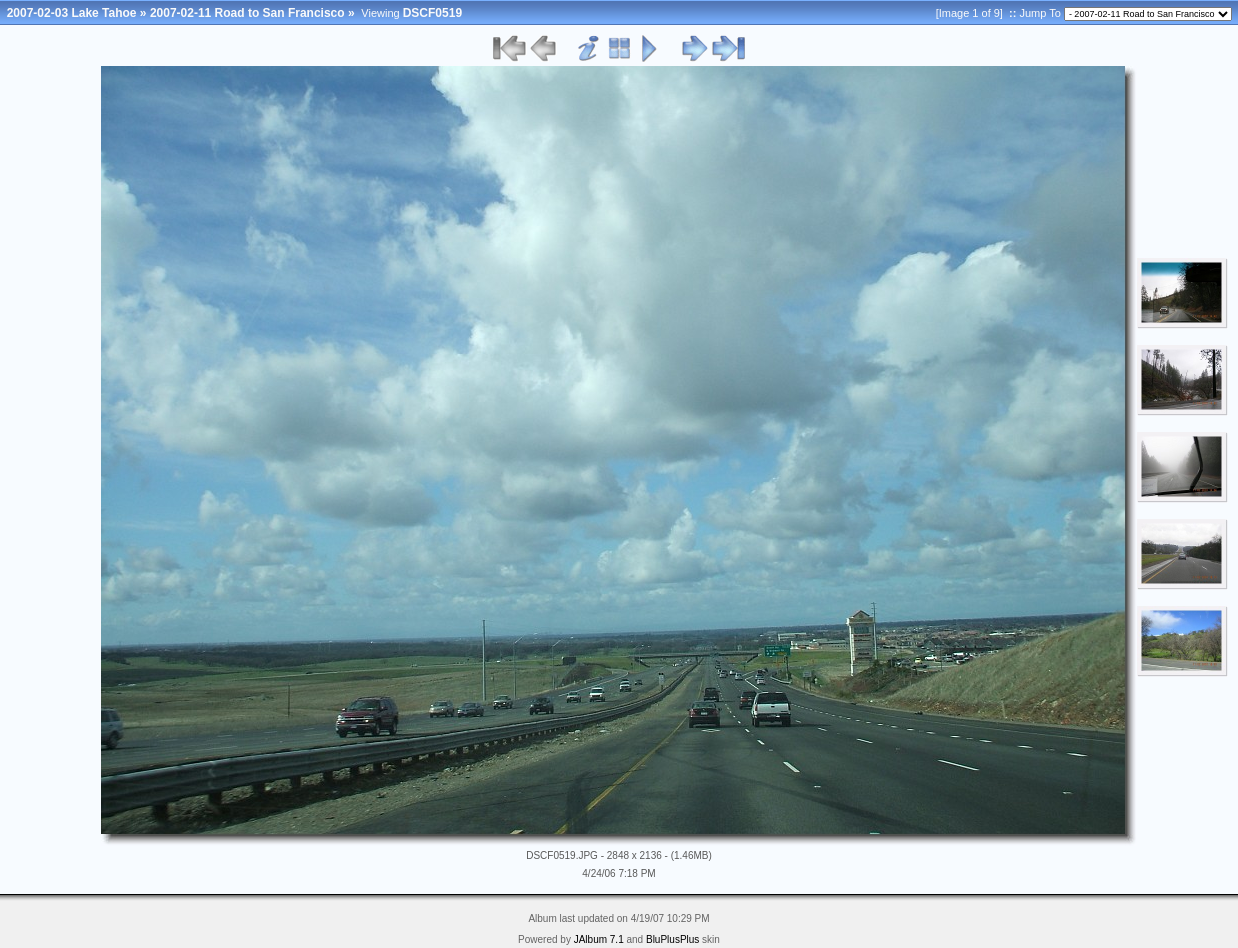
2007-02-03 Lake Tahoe (72, 13)
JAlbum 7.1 (599, 939)
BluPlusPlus (672, 939)
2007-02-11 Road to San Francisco (247, 13)
